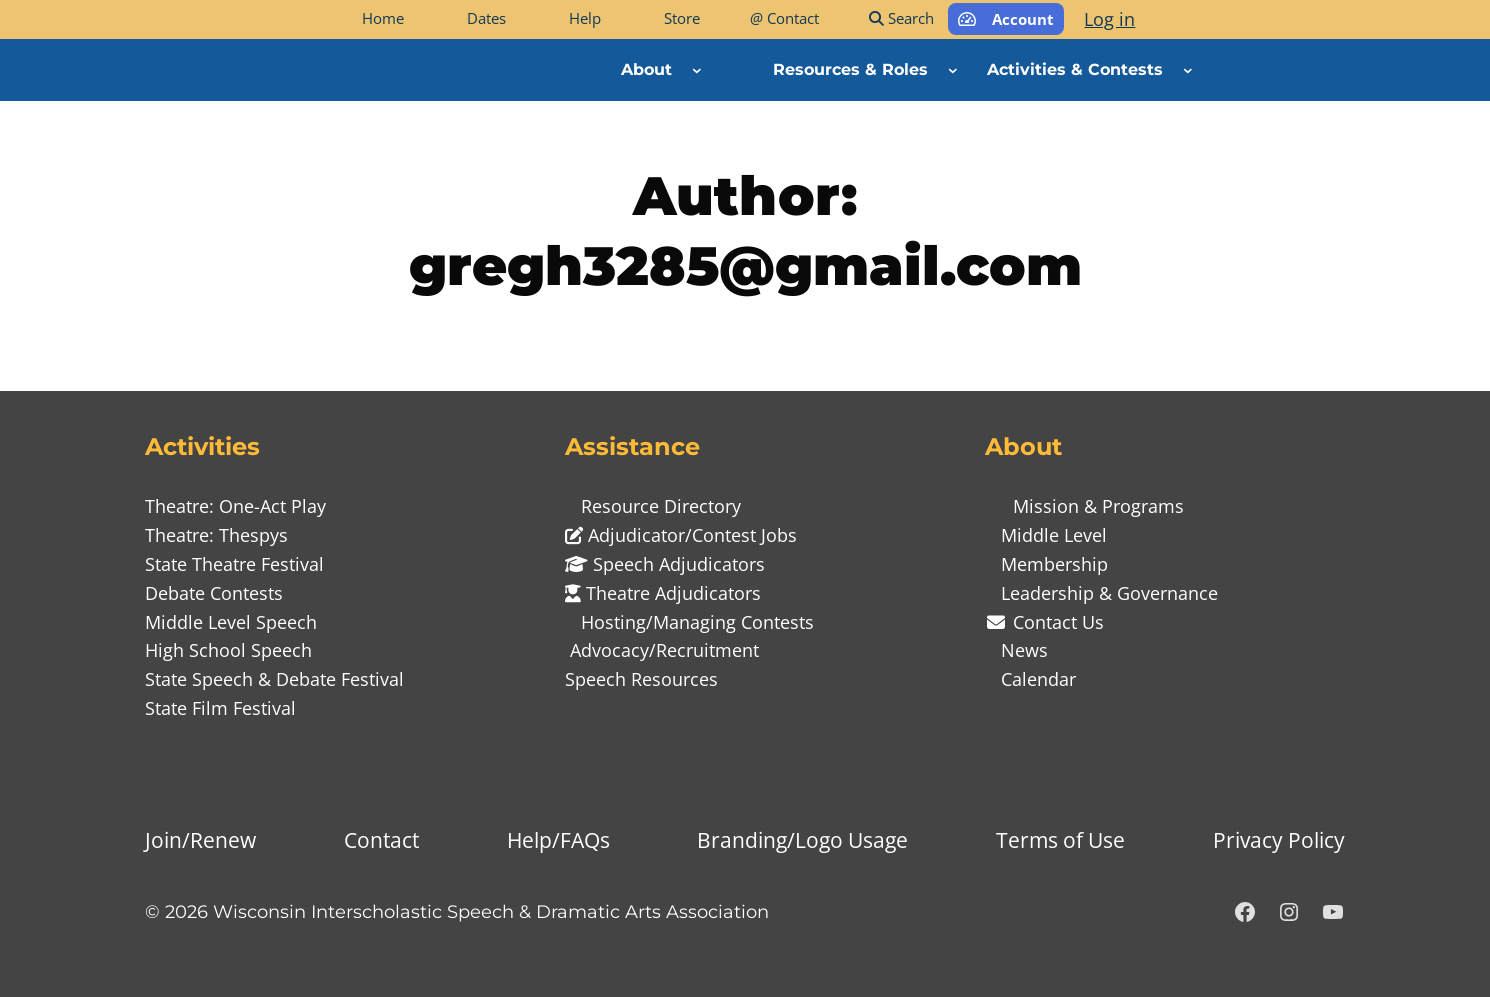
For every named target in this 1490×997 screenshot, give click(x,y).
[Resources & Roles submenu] (953, 70)
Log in (1109, 19)
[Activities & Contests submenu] (1188, 70)
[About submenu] (697, 70)
